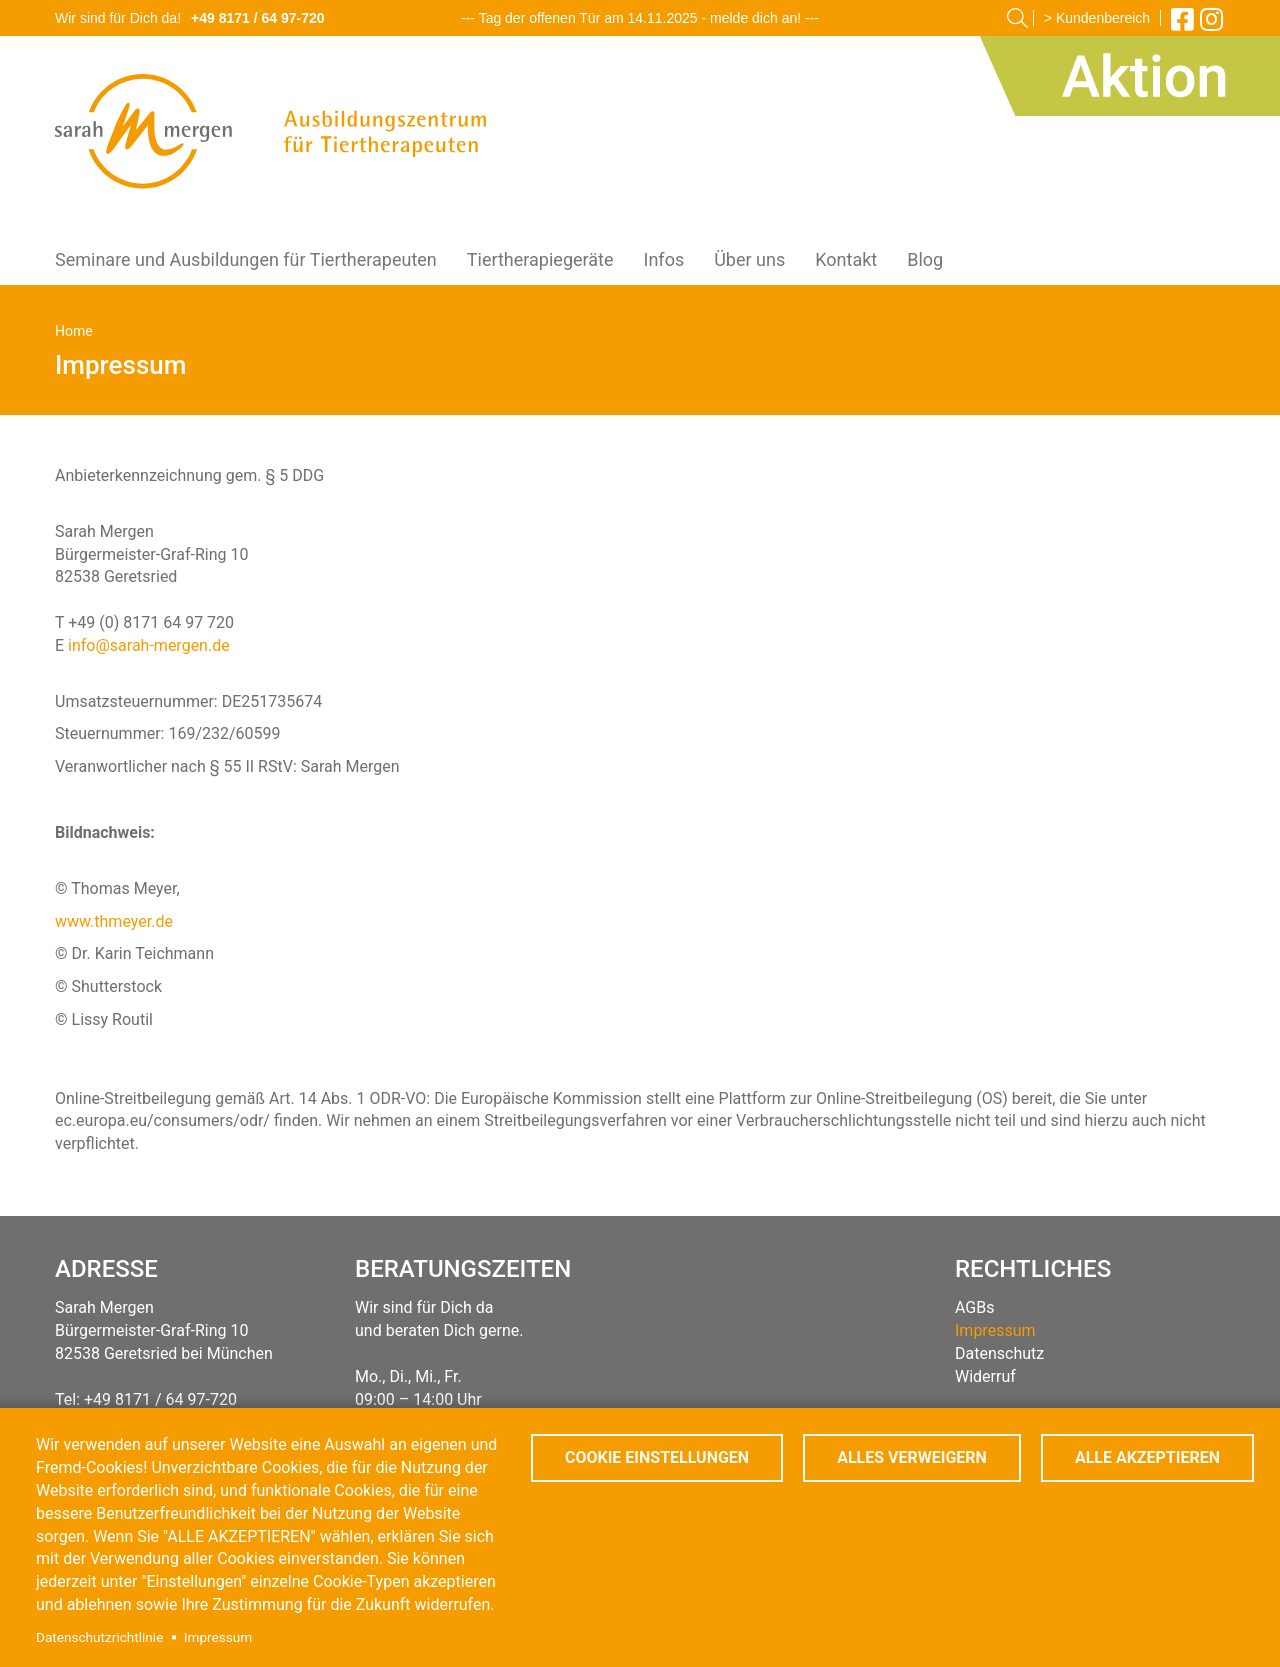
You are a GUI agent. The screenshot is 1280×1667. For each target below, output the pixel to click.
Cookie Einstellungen (657, 1457)
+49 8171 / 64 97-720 (258, 18)
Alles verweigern (912, 1457)
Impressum (218, 1637)
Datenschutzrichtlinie (99, 1637)
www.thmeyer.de (114, 921)
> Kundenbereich (1097, 18)
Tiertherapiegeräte (540, 259)
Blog (925, 259)
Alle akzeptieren (1147, 1457)
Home (74, 331)
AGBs (974, 1307)
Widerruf (985, 1376)
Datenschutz (999, 1353)
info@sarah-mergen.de (149, 645)
